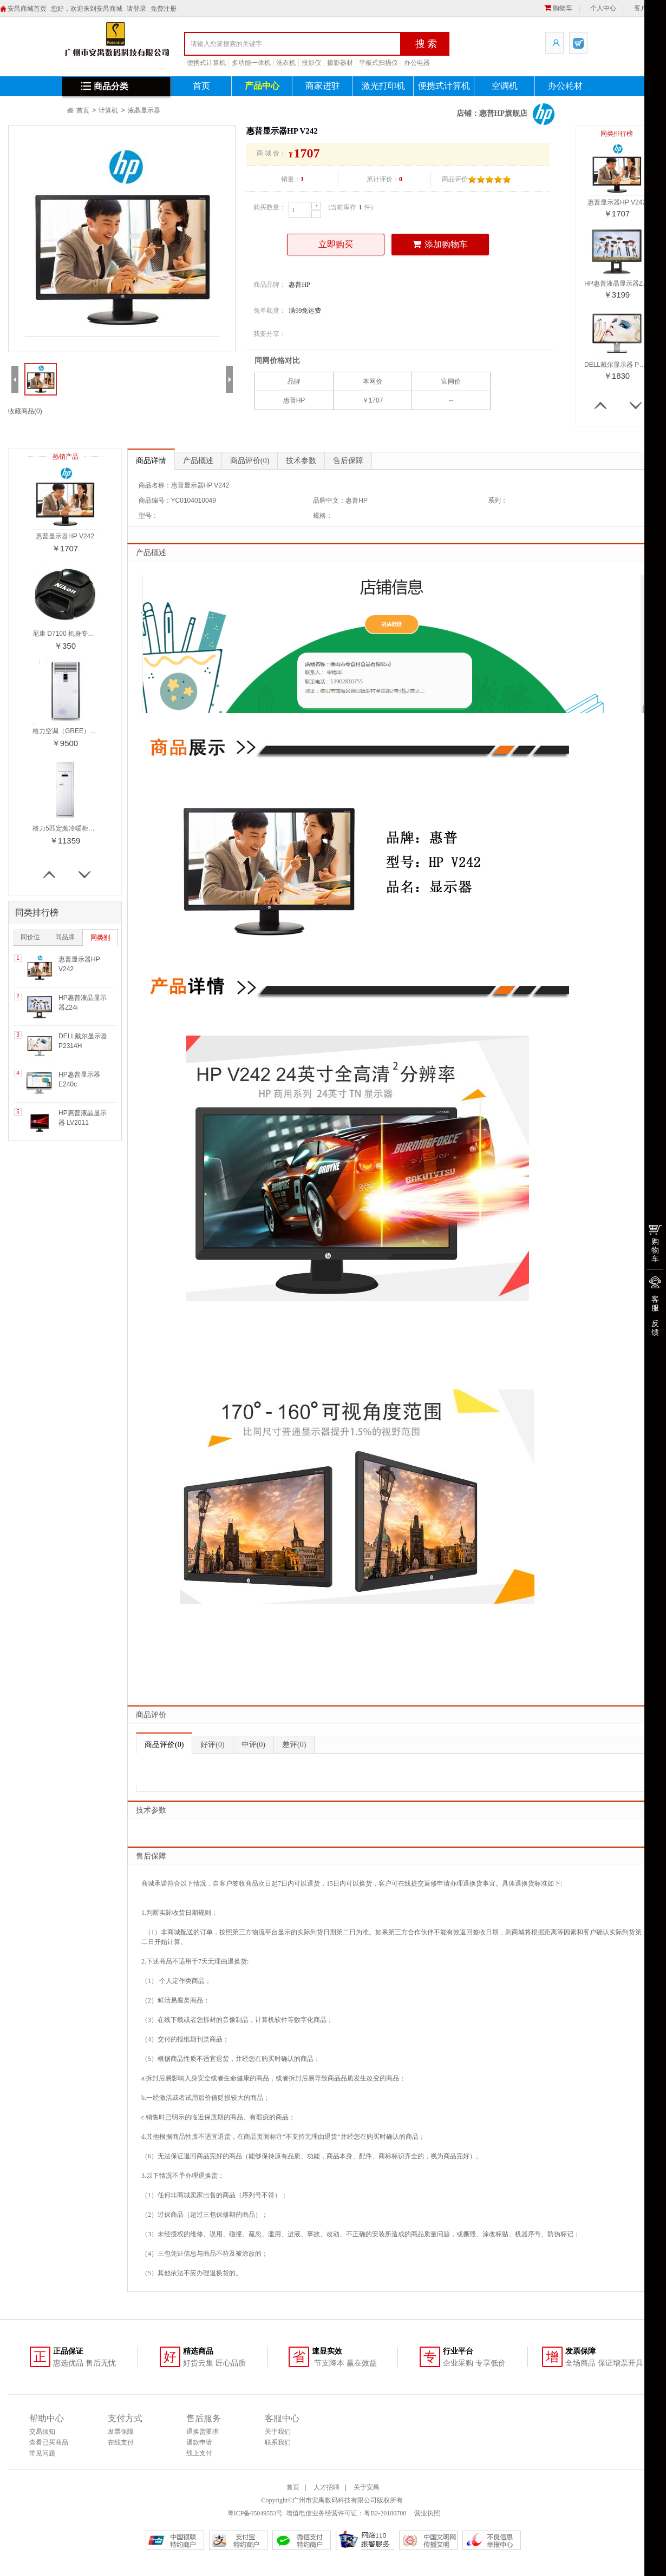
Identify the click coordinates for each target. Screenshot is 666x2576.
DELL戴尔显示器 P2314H (82, 1041)
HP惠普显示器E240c (79, 1079)
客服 (655, 1303)
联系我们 (278, 2442)
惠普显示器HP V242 (79, 964)
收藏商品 (25, 411)
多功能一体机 (251, 63)
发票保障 (121, 2431)
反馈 (655, 1327)
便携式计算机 (206, 63)
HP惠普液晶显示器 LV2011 (82, 1117)
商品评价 (249, 461)
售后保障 (348, 461)
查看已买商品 (48, 2442)
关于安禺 (367, 2487)
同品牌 (65, 937)
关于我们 (278, 2431)
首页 (201, 85)
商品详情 (151, 461)
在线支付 (121, 2442)
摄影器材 (340, 63)
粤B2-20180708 (385, 2513)
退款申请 (199, 2442)
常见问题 (42, 2453)
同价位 (30, 937)
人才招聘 (326, 2487)
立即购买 (335, 244)
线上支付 (199, 2453)
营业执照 (426, 2513)
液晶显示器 (144, 110)
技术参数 (301, 461)
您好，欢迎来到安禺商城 (86, 8)
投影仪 (311, 63)
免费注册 (164, 8)
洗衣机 (286, 63)
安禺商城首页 (27, 8)
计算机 (108, 110)
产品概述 (198, 461)
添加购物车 (440, 244)
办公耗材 (565, 85)
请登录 (136, 8)
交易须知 (42, 2431)
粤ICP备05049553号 (255, 2513)
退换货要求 (202, 2431)
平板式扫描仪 (378, 63)
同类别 (100, 937)
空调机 (505, 85)
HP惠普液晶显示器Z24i (82, 1002)
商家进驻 (322, 85)
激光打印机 (383, 85)
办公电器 (417, 63)
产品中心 (262, 85)
